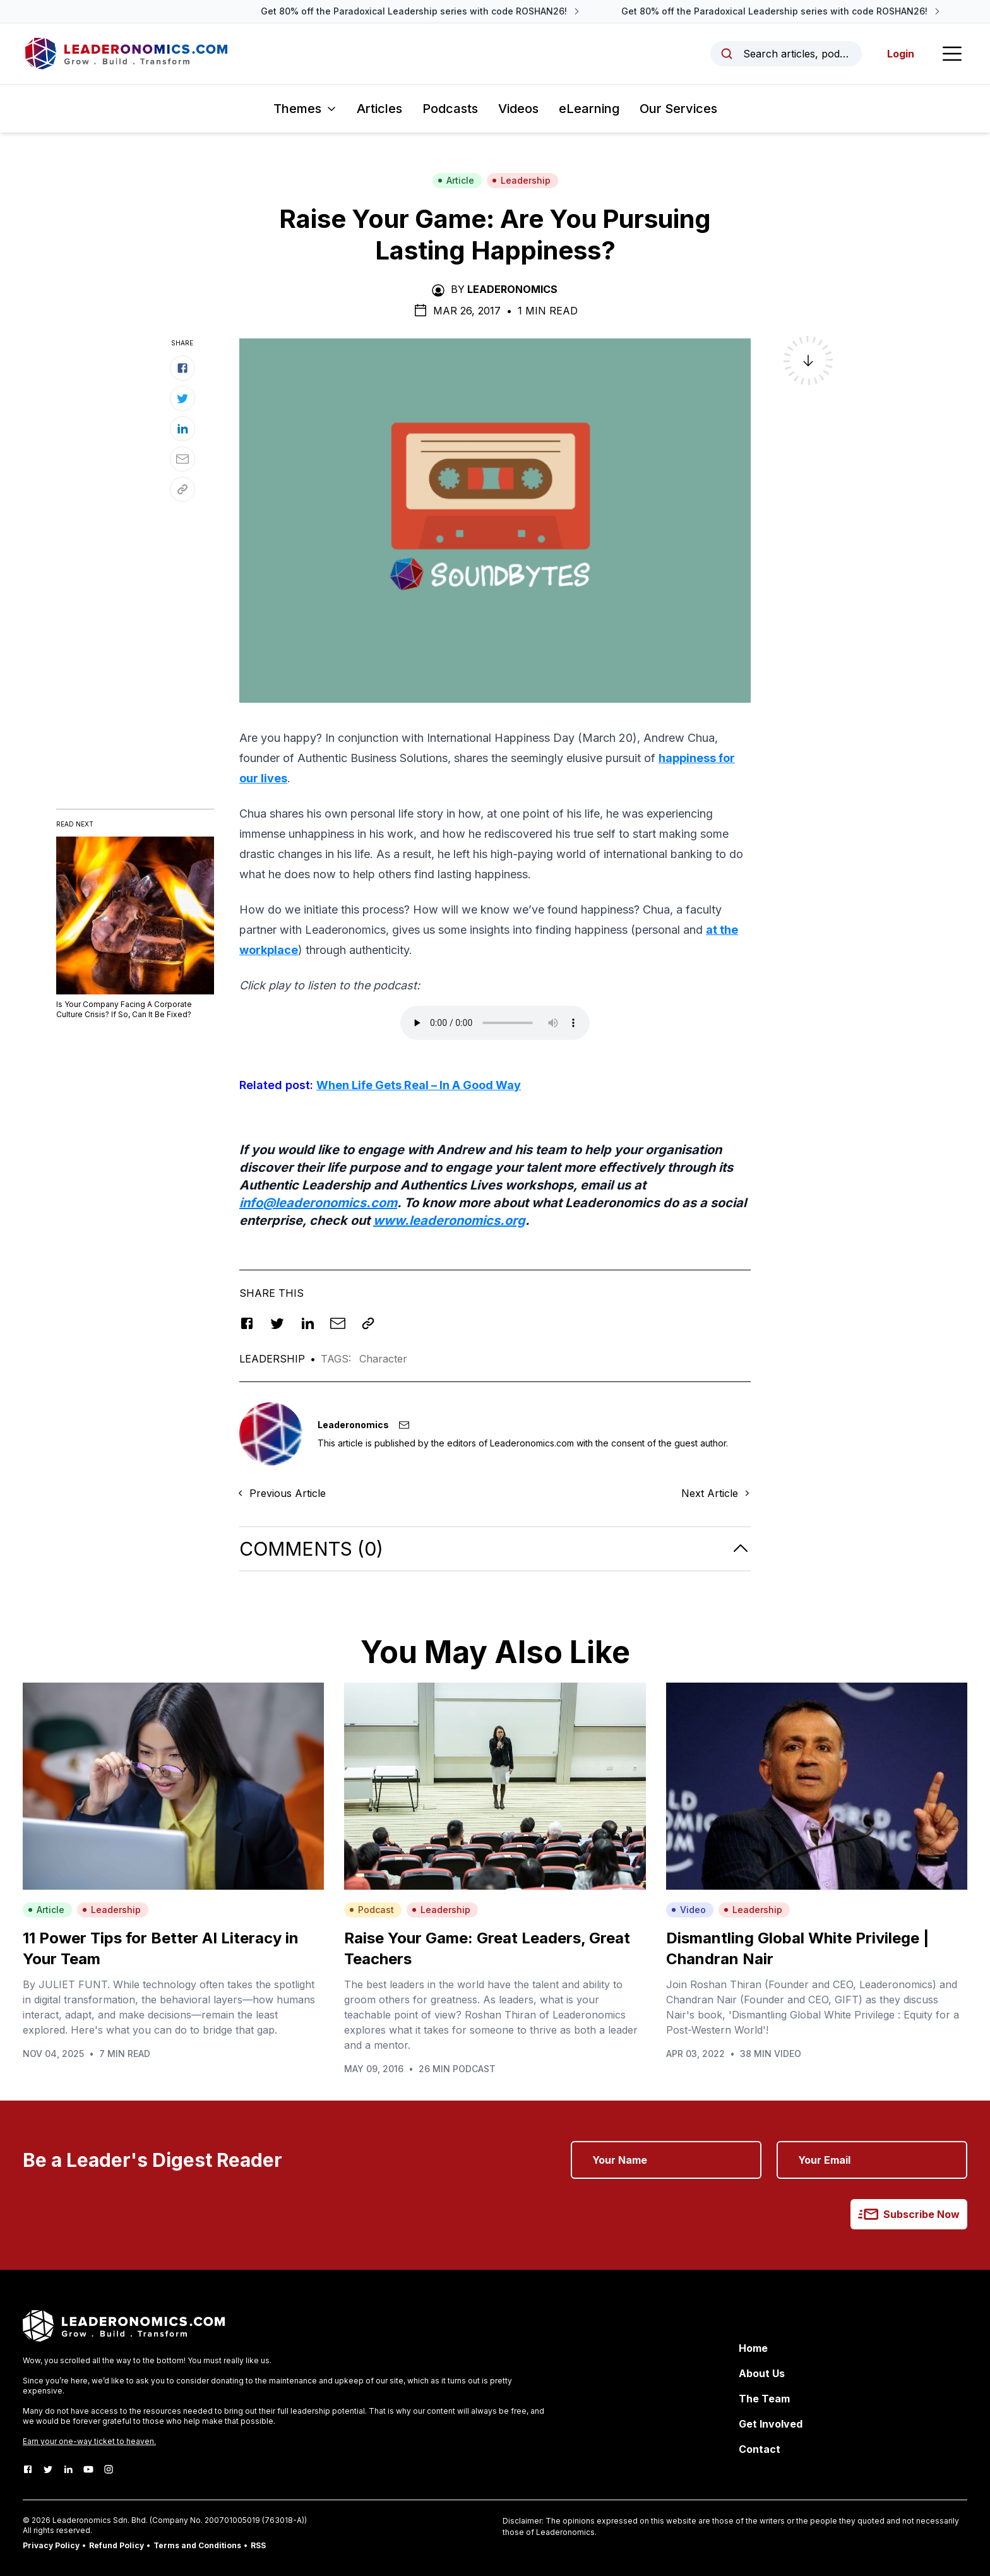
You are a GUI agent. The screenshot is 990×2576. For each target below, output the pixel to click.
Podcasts (450, 108)
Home (753, 2348)
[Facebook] (28, 2469)
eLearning (589, 108)
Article (456, 180)
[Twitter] (48, 2469)
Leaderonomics (512, 289)
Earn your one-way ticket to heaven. (89, 2441)
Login (900, 53)
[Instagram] (109, 2469)
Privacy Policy (51, 2545)
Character (383, 1358)
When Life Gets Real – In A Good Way (418, 1085)
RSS (258, 2545)
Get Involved (770, 2424)
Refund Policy (116, 2545)
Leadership (521, 180)
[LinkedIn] (68, 2469)
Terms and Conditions (197, 2545)
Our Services (678, 108)
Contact (759, 2449)
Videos (518, 108)
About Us (762, 2373)
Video (688, 1909)
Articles (379, 108)
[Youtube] (88, 2469)
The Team (764, 2398)
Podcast (371, 1909)
